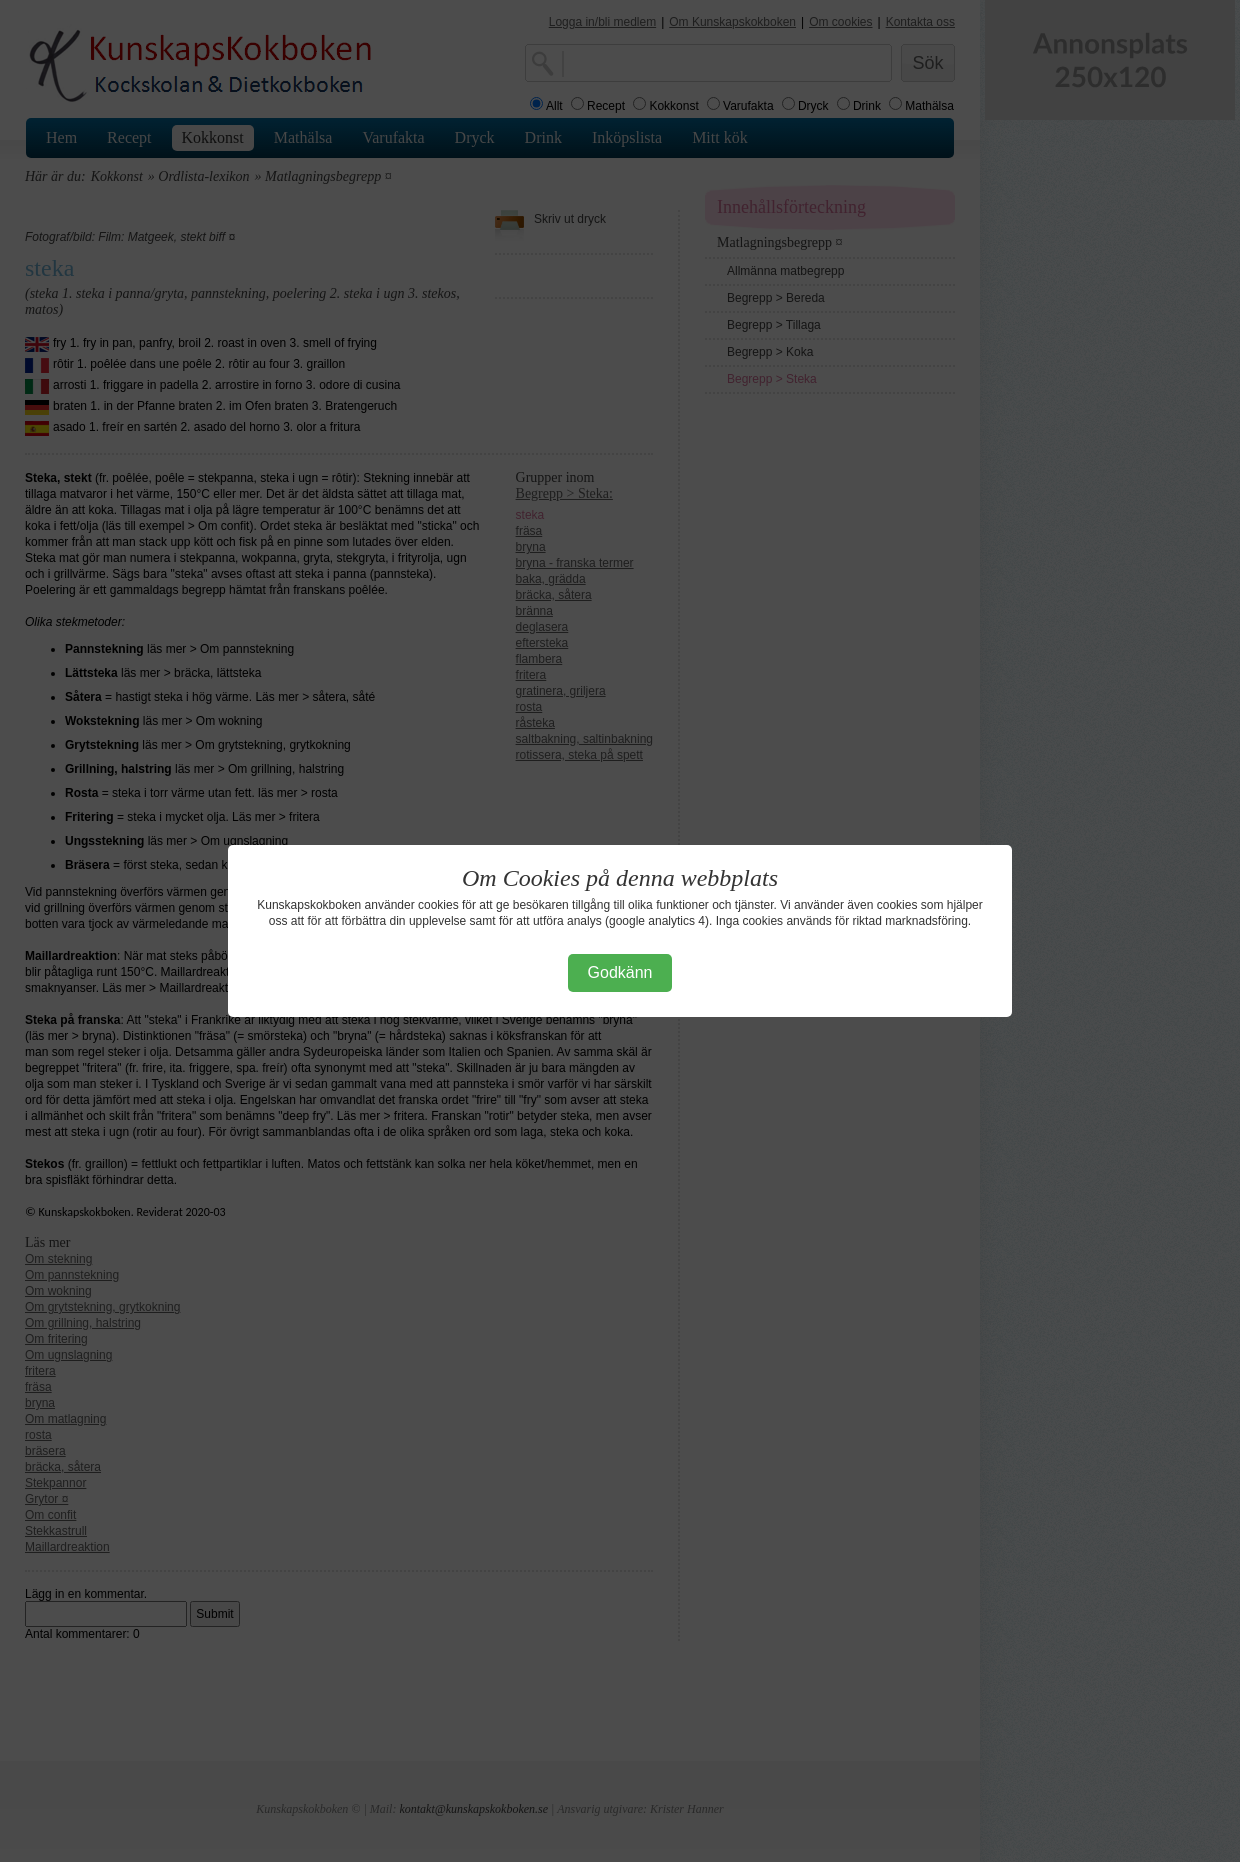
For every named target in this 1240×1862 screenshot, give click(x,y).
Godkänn (620, 972)
